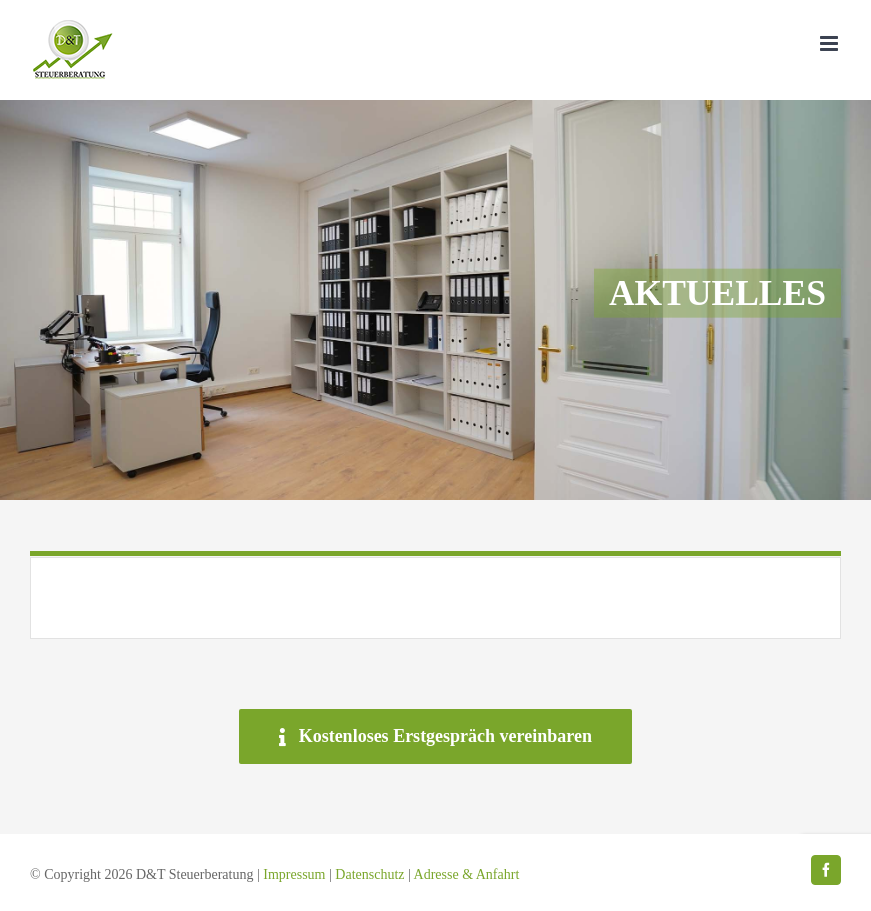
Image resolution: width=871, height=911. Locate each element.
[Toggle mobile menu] (830, 43)
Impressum (294, 874)
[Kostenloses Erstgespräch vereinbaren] (435, 736)
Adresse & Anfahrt (467, 874)
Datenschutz (369, 874)
